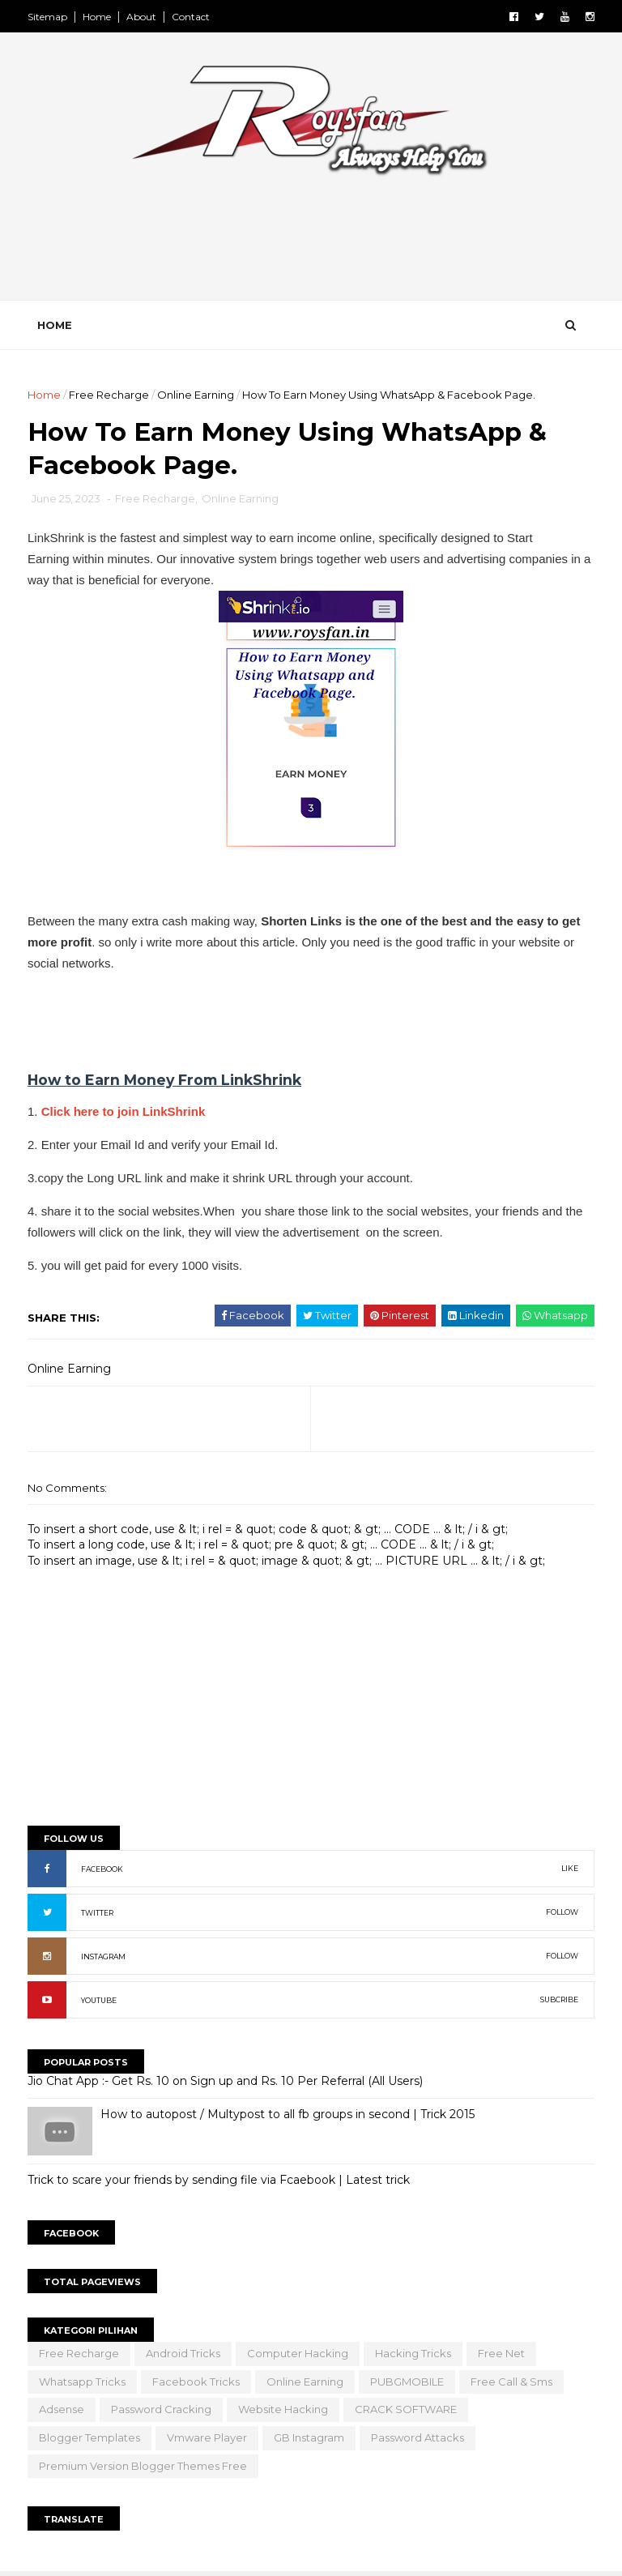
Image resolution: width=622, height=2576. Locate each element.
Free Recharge (109, 394)
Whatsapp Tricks (82, 2381)
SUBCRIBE (559, 1999)
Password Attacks (417, 2437)
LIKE (569, 1868)
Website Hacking (283, 2409)
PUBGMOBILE (407, 2381)
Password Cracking (161, 2409)
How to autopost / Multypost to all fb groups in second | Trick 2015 (287, 2114)
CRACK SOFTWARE (406, 2409)
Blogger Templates (89, 2437)
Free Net (501, 2353)
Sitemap (47, 17)
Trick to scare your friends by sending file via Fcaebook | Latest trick (219, 2179)
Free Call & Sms (511, 2381)
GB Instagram (309, 2437)
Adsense (61, 2409)
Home (97, 17)
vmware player (207, 2437)
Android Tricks (183, 2353)
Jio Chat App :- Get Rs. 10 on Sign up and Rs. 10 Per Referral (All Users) (225, 2081)
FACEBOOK (102, 1869)
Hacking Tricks (413, 2353)
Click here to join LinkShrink (123, 1111)
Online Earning (195, 394)
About (141, 17)
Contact (191, 17)
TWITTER (97, 1912)
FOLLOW (562, 1911)
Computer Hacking (297, 2353)
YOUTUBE (99, 2000)
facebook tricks (196, 2381)
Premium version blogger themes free (143, 2465)
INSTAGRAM (103, 1956)
